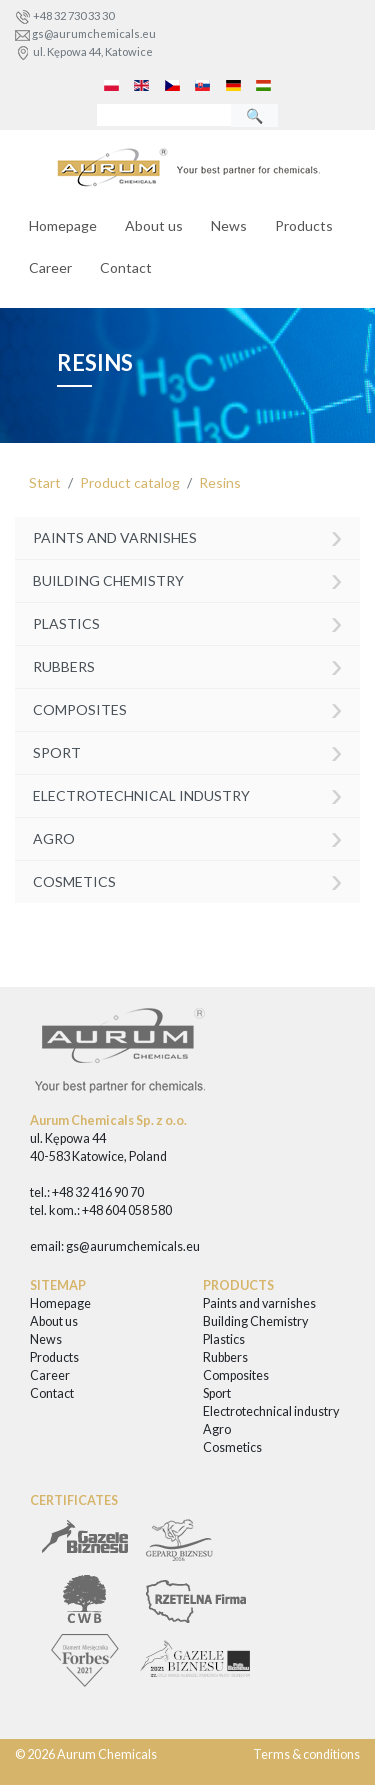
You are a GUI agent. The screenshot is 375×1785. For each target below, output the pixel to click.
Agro (188, 836)
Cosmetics (188, 879)
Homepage (63, 225)
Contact (126, 267)
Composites (188, 707)
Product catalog (130, 482)
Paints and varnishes (188, 536)
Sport (188, 750)
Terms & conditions (306, 1754)
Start (45, 482)
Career (50, 267)
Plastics (188, 621)
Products (304, 225)
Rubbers (188, 664)
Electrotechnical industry (188, 793)
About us (154, 225)
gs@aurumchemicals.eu (94, 33)
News (229, 225)
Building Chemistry (188, 578)
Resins (220, 482)
